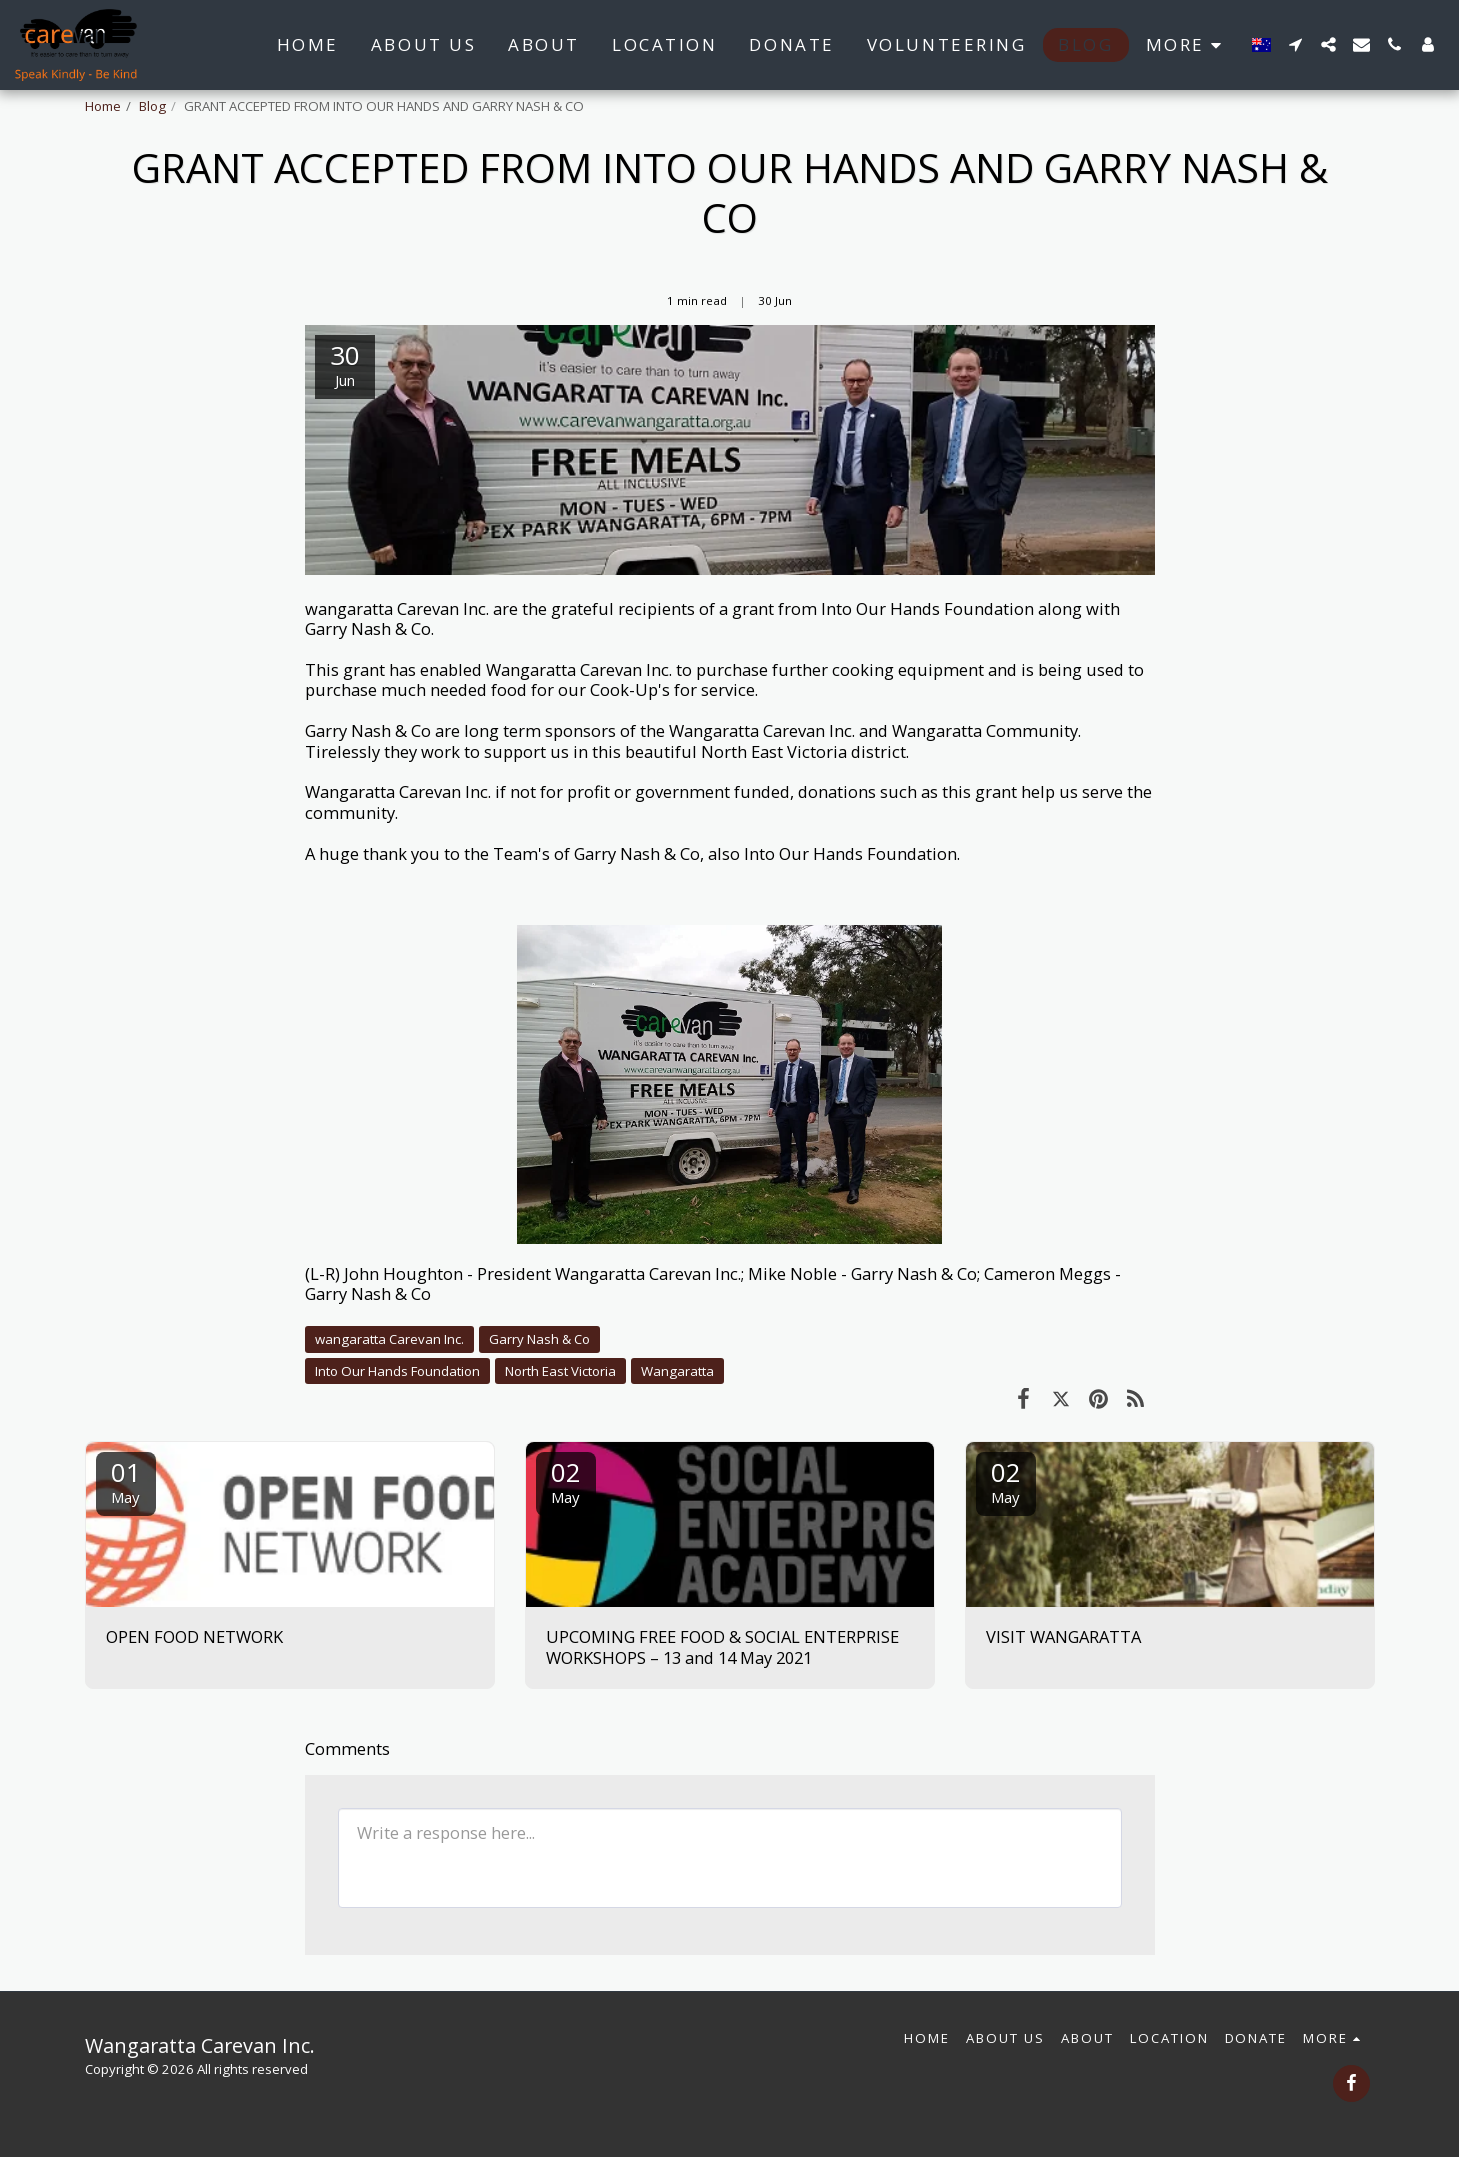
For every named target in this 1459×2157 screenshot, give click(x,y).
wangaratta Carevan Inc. (389, 1339)
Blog (152, 106)
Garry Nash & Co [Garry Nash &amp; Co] (539, 1339)
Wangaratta (677, 1371)
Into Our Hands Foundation (397, 1371)
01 (126, 1480)
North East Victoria (560, 1371)
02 (566, 1480)
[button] (1295, 44)
